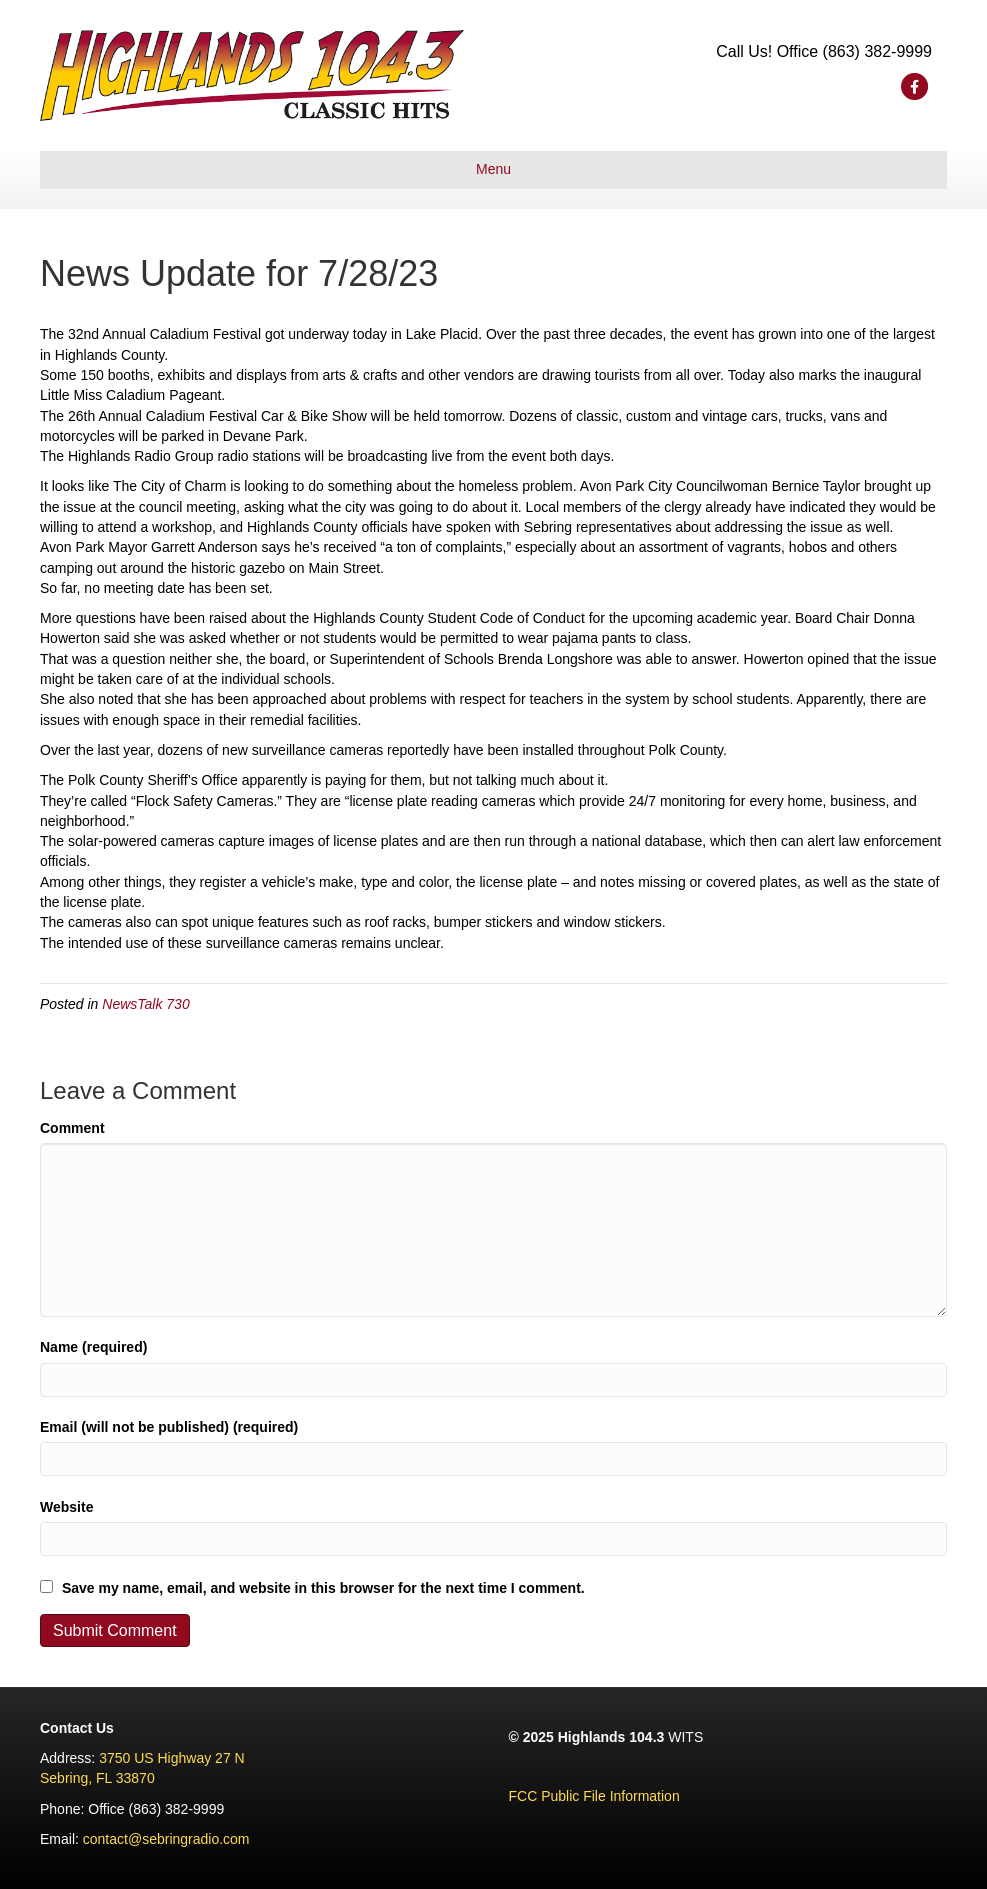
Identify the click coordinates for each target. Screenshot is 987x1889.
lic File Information (623, 1796)
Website (66, 1507)
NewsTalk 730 (145, 1004)
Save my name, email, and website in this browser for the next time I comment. (323, 1588)
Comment (72, 1128)
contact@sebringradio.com (166, 1839)
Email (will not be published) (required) (169, 1427)
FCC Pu (534, 1796)
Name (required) (93, 1347)
